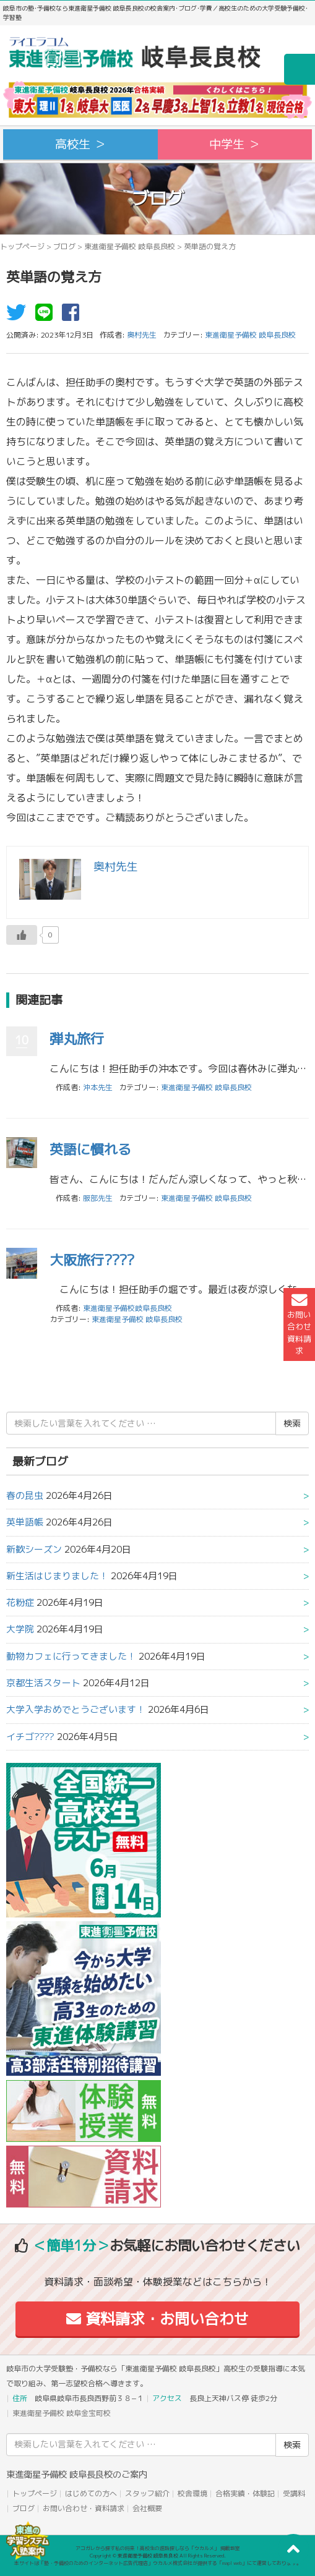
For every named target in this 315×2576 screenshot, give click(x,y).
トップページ (22, 246)
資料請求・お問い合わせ (157, 2318)
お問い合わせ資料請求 (299, 1324)
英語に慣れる (90, 1149)
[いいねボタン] (21, 935)
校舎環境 (192, 2493)
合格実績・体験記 (245, 2493)
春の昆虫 (24, 1495)
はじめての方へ (91, 2493)
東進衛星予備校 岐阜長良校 (129, 246)
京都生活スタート (43, 1682)
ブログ (64, 246)
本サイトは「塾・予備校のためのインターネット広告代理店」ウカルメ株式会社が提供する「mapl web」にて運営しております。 (157, 2563)
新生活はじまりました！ (57, 1575)
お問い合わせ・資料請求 (83, 2508)
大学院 (20, 1629)
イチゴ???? (30, 1736)
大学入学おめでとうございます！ (75, 1709)
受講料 (294, 2493)
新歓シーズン (34, 1549)
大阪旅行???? (92, 1259)
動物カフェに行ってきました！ (71, 1656)
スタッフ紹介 (147, 2493)
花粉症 (20, 1602)
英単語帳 (24, 1522)
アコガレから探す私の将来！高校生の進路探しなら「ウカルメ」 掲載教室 (158, 2548)
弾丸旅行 (77, 1038)
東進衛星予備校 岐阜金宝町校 (61, 2413)
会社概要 (147, 2508)
